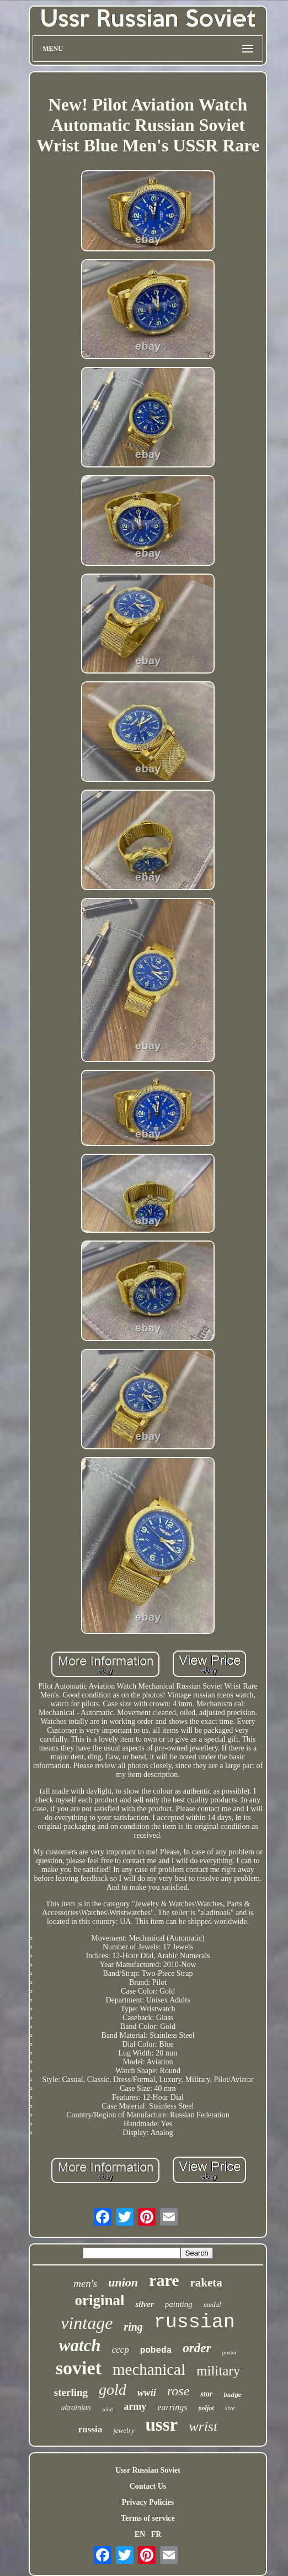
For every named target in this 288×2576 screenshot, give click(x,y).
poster (229, 2352)
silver (144, 2304)
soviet (79, 2368)
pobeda (156, 2351)
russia (90, 2429)
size (230, 2408)
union (123, 2282)
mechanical (149, 2369)
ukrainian (75, 2408)
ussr (162, 2425)
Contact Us (148, 2486)
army (135, 2406)
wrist (203, 2427)
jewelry (123, 2430)
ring (133, 2327)
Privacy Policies (148, 2502)
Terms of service (147, 2518)
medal (212, 2304)
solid (107, 2409)
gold (112, 2389)
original (99, 2300)
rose (178, 2391)
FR (156, 2534)
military (218, 2370)
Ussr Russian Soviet (147, 2470)
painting (179, 2304)
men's (85, 2283)
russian (194, 2322)
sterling (71, 2392)
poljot (206, 2408)
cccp (120, 2349)
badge (232, 2395)
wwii (146, 2392)
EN (140, 2534)
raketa (206, 2282)
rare (164, 2280)
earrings (172, 2407)
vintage (87, 2323)
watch (80, 2345)
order (197, 2348)
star (206, 2394)
